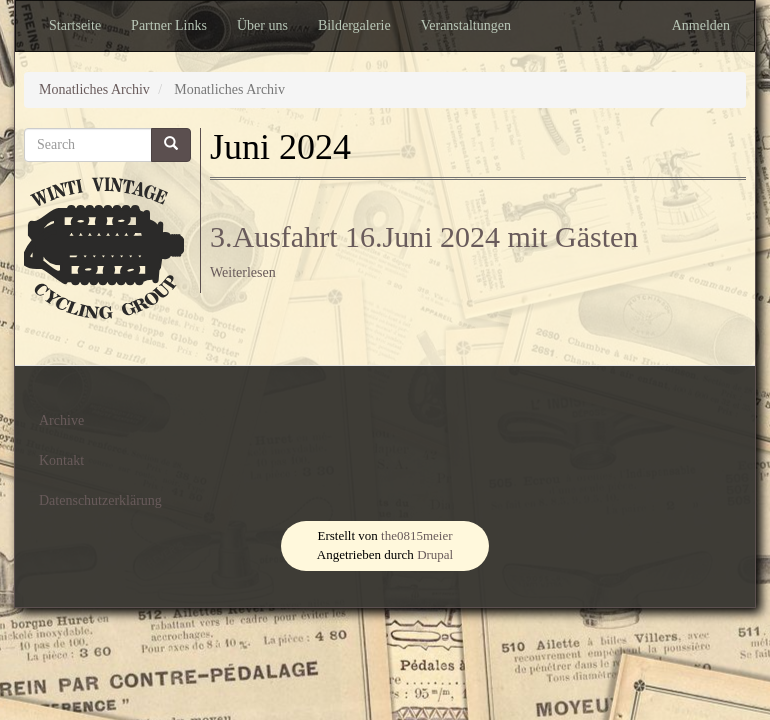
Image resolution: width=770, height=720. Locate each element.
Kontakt (61, 460)
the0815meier (416, 535)
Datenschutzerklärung (100, 500)
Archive (61, 420)
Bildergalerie (354, 25)
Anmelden (701, 25)
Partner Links (169, 25)
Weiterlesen (243, 272)
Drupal (435, 554)
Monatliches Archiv (94, 89)
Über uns (262, 25)
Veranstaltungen (466, 25)
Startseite (75, 25)
